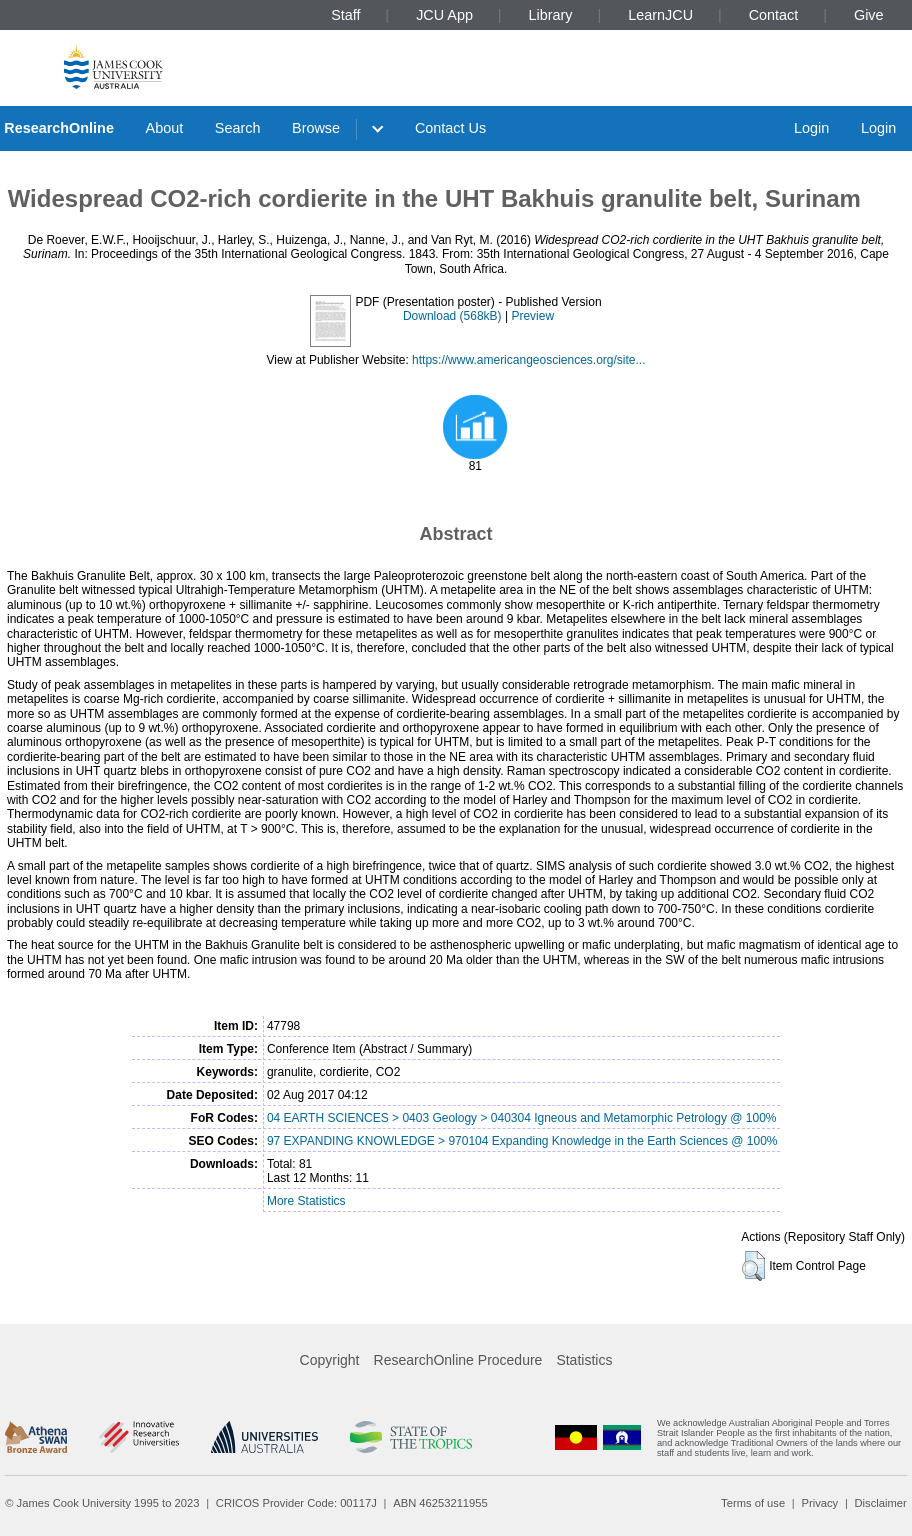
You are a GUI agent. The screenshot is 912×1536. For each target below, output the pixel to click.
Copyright (330, 1360)
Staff (345, 15)
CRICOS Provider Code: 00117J (296, 1503)
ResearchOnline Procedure (458, 1360)
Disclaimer (881, 1503)
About (165, 128)
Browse (316, 128)
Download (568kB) (452, 316)
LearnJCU (660, 15)
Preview (532, 316)
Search (238, 128)
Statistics (584, 1360)
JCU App (444, 15)
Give (869, 15)
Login (811, 128)
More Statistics (306, 1201)
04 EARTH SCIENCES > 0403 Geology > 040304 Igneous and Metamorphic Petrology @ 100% (522, 1118)
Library (551, 15)
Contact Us (450, 128)
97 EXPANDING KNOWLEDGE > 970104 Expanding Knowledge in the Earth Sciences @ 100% (522, 1141)
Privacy (819, 1503)
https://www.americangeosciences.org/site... (528, 360)
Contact (774, 15)
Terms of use (753, 1503)
